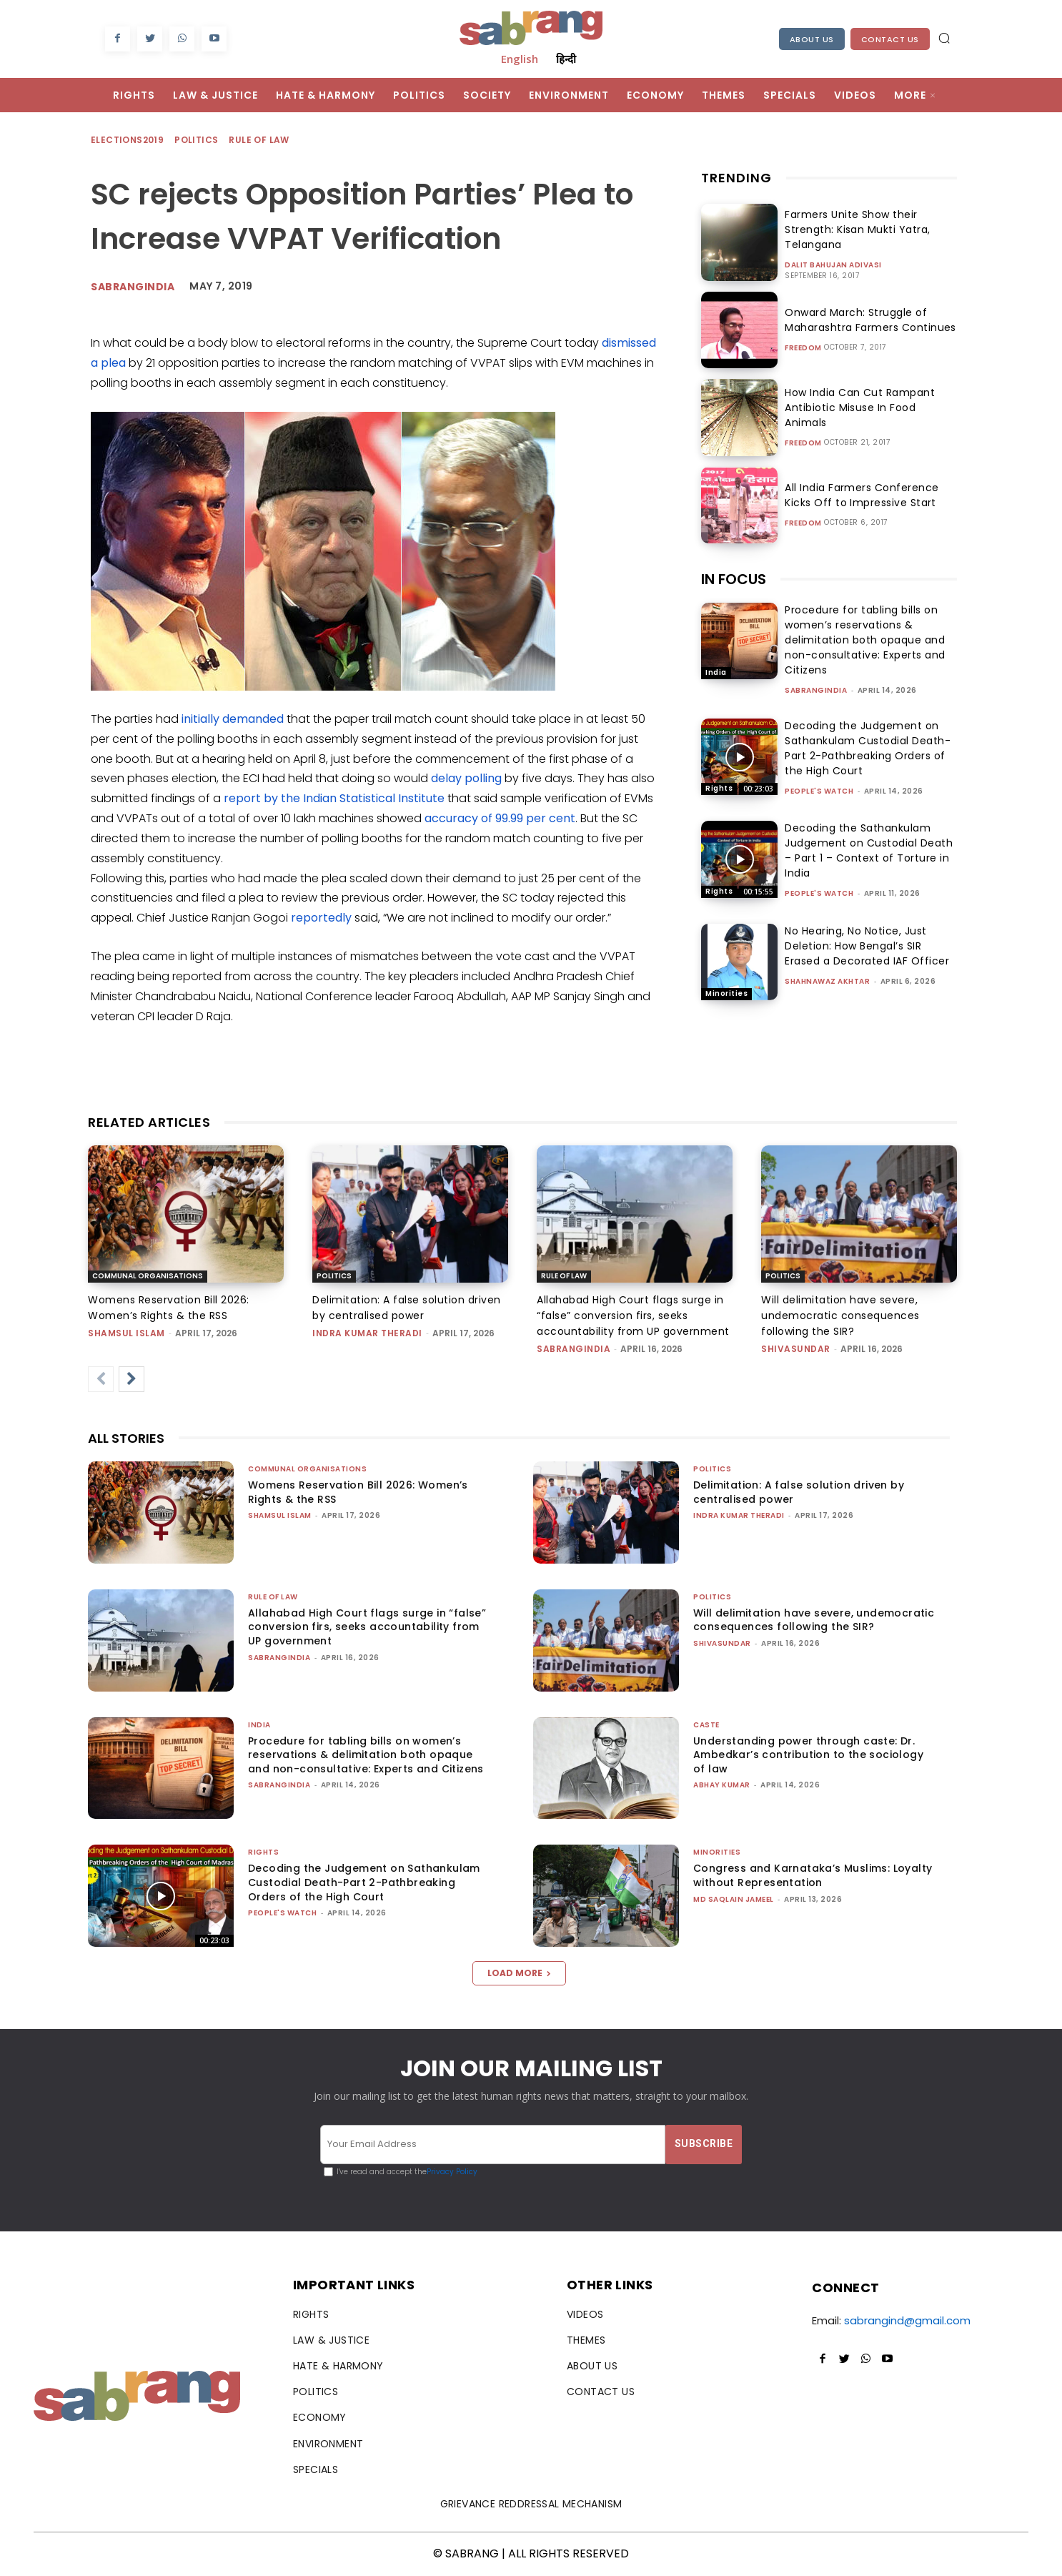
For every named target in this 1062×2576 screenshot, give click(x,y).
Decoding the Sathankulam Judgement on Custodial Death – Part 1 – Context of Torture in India (869, 850)
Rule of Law (259, 140)
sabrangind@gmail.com (907, 2320)
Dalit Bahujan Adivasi (833, 265)
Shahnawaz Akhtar (827, 981)
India (716, 672)
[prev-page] (101, 1379)
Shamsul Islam (126, 1333)
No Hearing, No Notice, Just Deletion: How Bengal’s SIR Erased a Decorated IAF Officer (867, 946)
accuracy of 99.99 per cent (500, 818)
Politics (197, 140)
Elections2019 (128, 140)
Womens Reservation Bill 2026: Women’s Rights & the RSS (358, 1492)
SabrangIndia (132, 287)
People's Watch (819, 791)
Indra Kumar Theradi (367, 1333)
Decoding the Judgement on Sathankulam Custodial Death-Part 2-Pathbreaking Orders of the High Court (868, 748)
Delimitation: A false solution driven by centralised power (798, 1492)
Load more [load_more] (519, 1973)
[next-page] (131, 1379)
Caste (706, 1724)
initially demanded (233, 719)
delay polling (466, 778)
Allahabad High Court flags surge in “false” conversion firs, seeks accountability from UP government (633, 1315)
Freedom (803, 348)
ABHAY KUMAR (721, 1785)
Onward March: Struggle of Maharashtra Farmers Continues (865, 320)
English (519, 58)
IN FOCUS (733, 579)
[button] (944, 38)
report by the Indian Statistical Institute (334, 798)
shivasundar (795, 1349)
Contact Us (890, 39)
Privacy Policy (452, 2171)
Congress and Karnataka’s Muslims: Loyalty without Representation (812, 1875)
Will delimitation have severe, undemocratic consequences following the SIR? (840, 1315)
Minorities (726, 993)
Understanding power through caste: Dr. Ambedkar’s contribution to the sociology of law (808, 1755)
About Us (812, 39)
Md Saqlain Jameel (733, 1899)
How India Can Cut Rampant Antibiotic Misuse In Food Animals (867, 408)
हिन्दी (566, 58)
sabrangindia (816, 690)
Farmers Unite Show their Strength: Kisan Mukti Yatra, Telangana (852, 229)
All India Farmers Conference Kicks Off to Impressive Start (870, 495)
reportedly (321, 917)
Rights (719, 788)
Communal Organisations (147, 1275)
